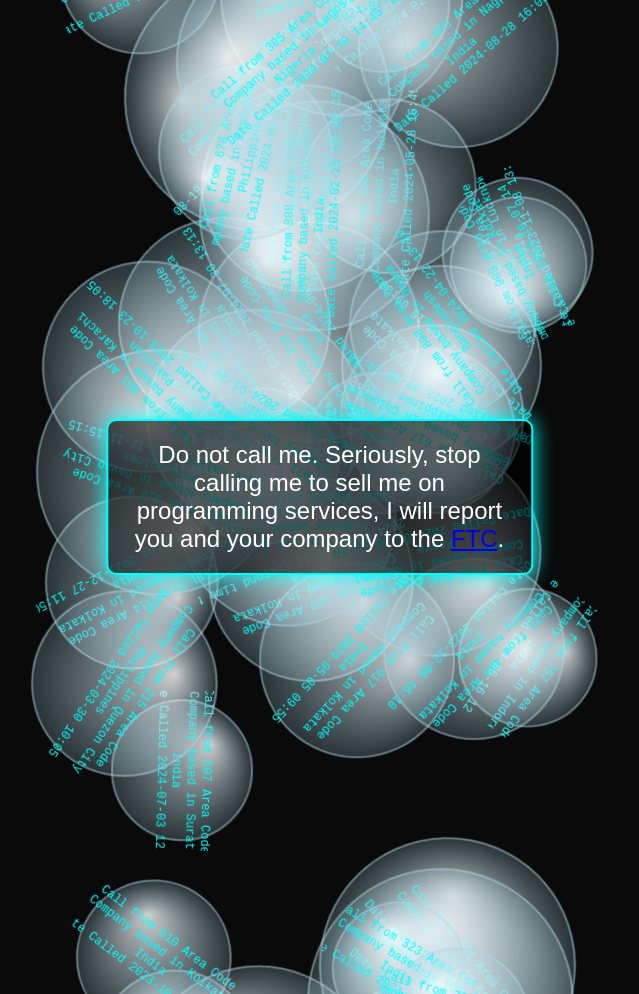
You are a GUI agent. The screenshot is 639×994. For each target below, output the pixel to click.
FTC (474, 538)
